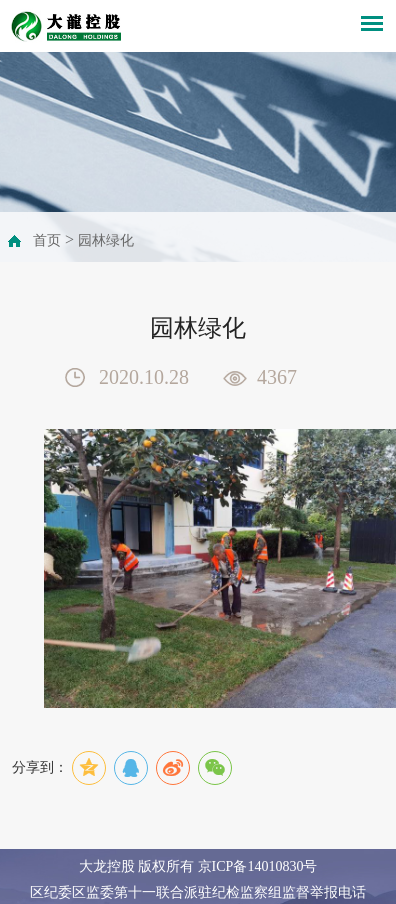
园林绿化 (106, 240)
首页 (47, 240)
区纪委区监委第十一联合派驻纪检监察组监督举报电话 (198, 892)
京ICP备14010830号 (258, 866)
